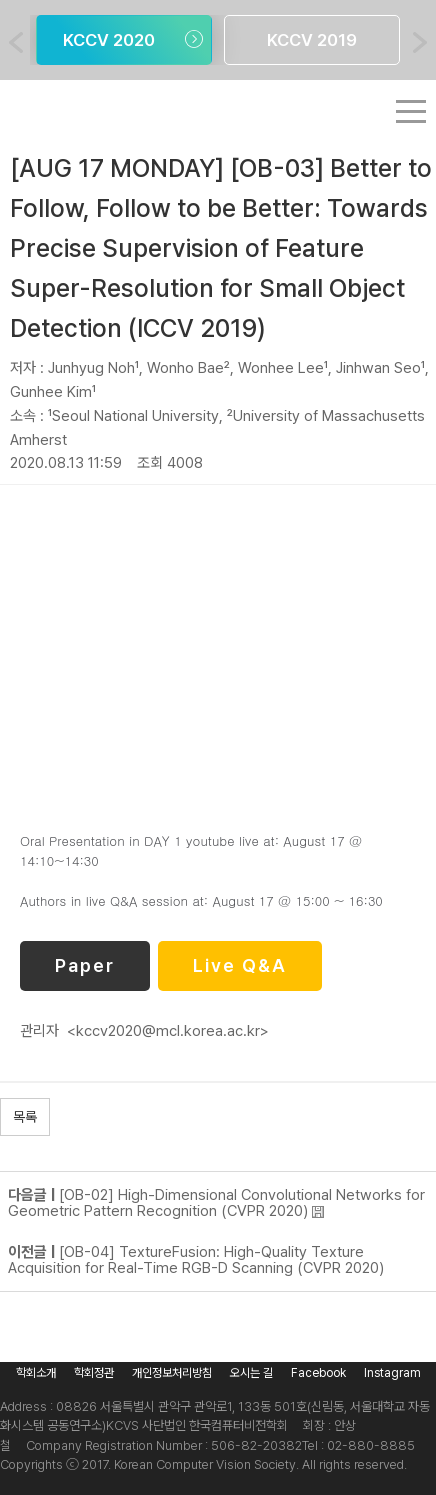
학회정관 (94, 1373)
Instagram (392, 1373)
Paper (85, 965)
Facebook (318, 1373)
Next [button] (420, 42)
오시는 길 (251, 1373)
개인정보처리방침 (172, 1373)
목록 (25, 1117)
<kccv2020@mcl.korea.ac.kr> (168, 1031)
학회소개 (36, 1373)
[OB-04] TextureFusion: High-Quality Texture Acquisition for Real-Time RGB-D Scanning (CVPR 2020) (196, 1260)
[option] (124, 40)
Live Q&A (240, 965)
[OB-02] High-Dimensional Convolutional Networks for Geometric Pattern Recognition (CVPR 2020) (216, 1203)
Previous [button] (16, 42)
